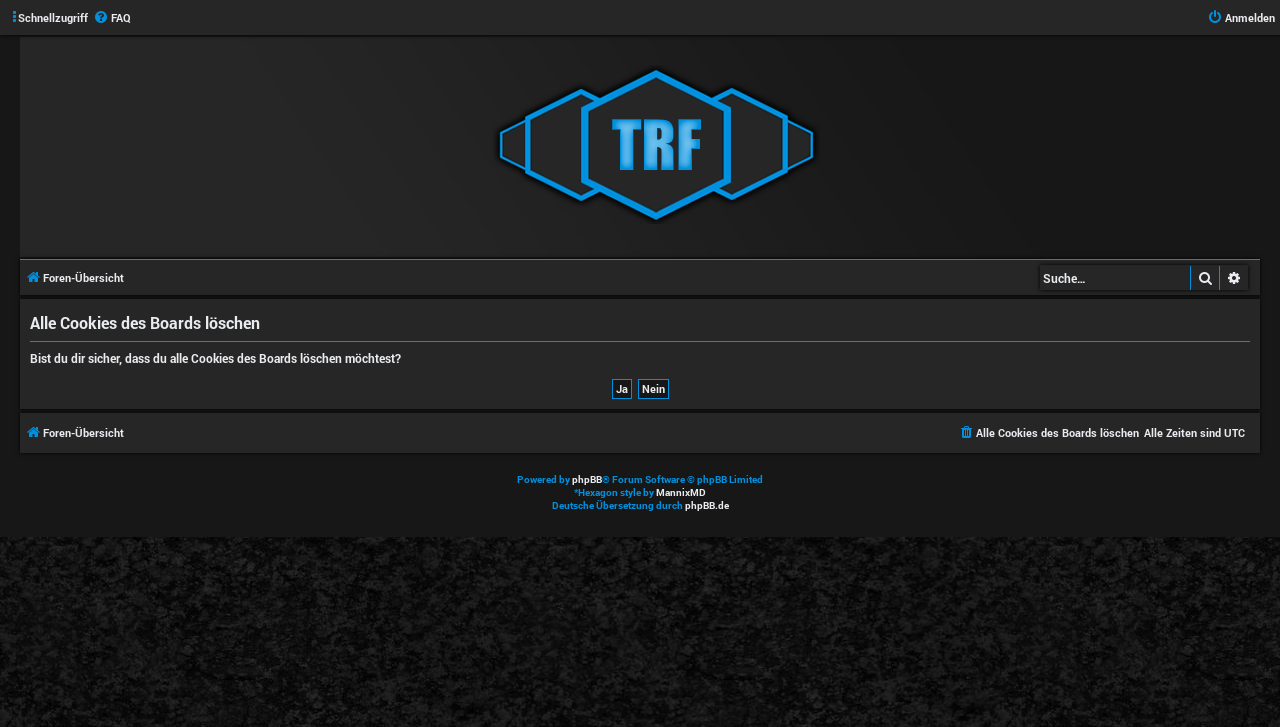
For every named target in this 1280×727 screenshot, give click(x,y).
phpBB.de (707, 505)
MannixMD (681, 492)
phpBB (587, 479)
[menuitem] (112, 18)
